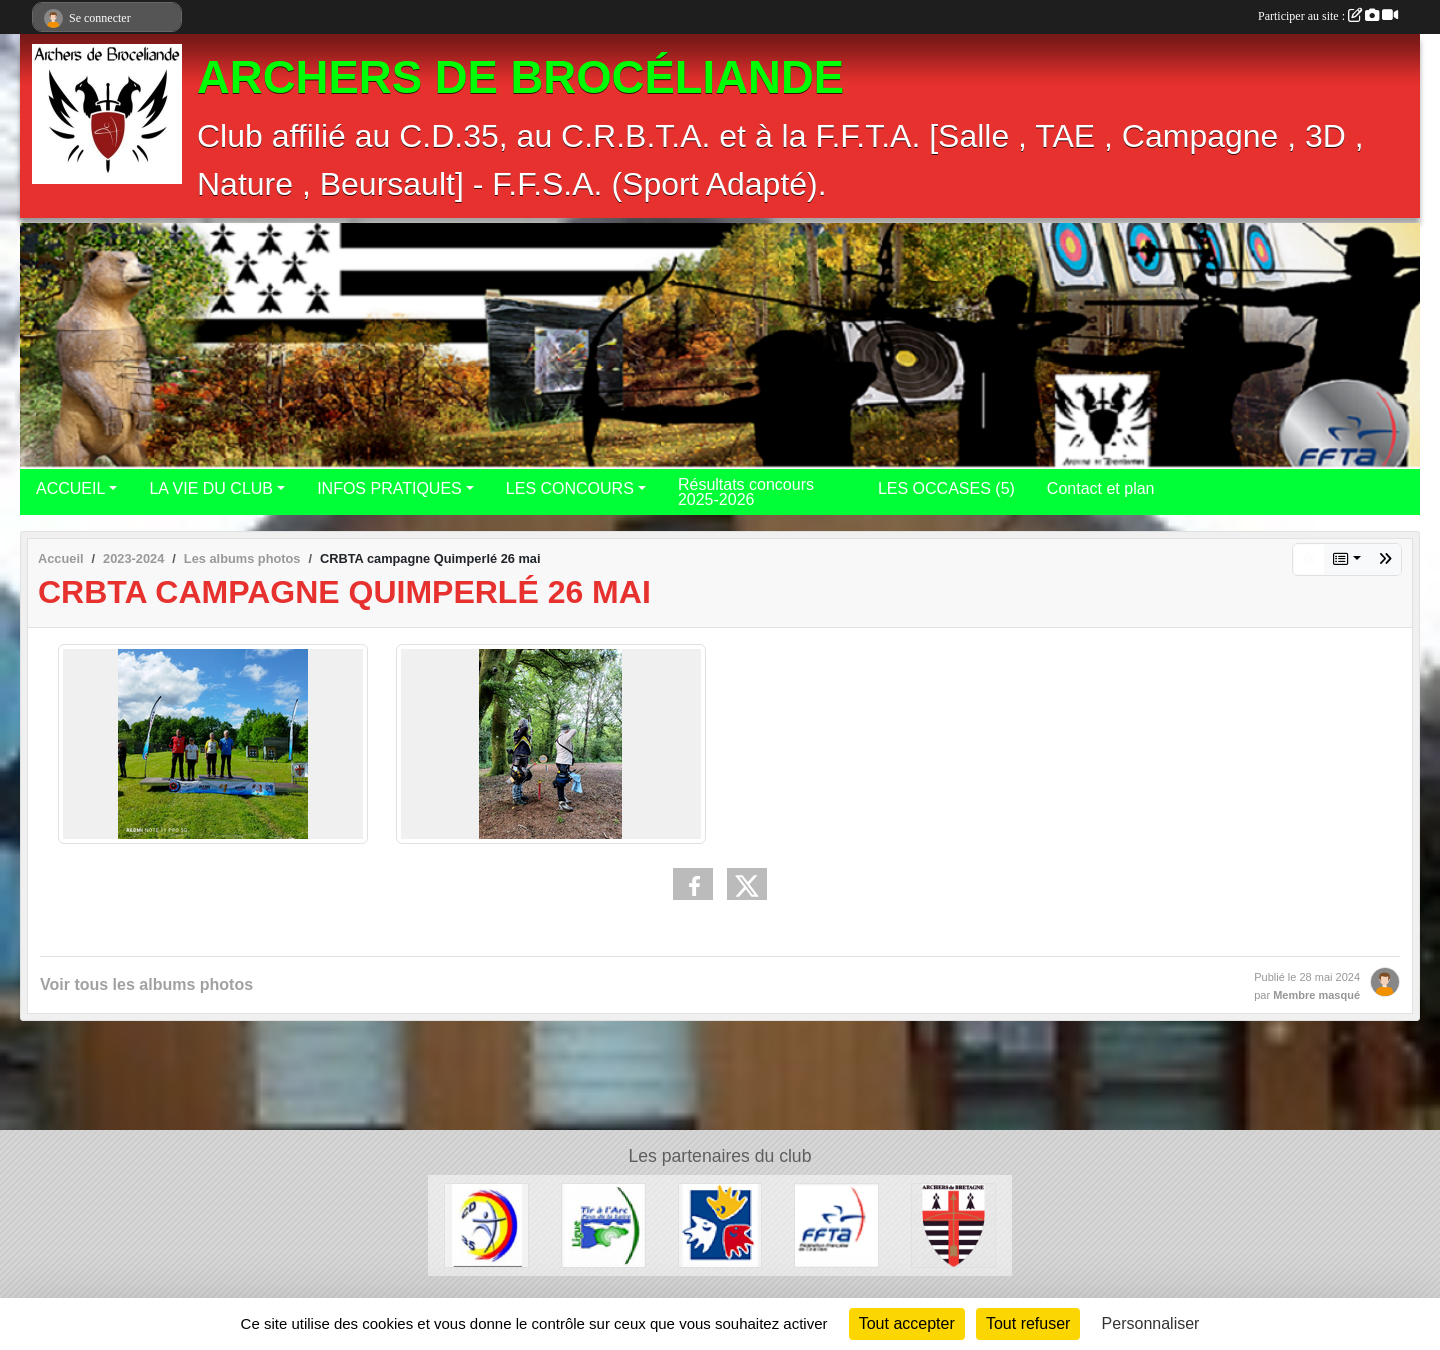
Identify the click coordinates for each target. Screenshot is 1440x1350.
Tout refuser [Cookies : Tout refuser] (1028, 1323)
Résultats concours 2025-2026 (746, 492)
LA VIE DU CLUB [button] (211, 488)
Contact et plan (1101, 488)
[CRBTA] (953, 1224)
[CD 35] (486, 1224)
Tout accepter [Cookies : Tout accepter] (907, 1323)
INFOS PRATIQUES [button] (389, 488)
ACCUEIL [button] (70, 488)
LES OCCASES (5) (946, 488)
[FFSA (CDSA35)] (720, 1224)
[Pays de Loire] (603, 1224)
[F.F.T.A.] (836, 1224)
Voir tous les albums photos (146, 984)
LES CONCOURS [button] (570, 488)
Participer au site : (1328, 16)
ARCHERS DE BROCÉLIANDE (520, 77)
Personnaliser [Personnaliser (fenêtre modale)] (1151, 1323)
